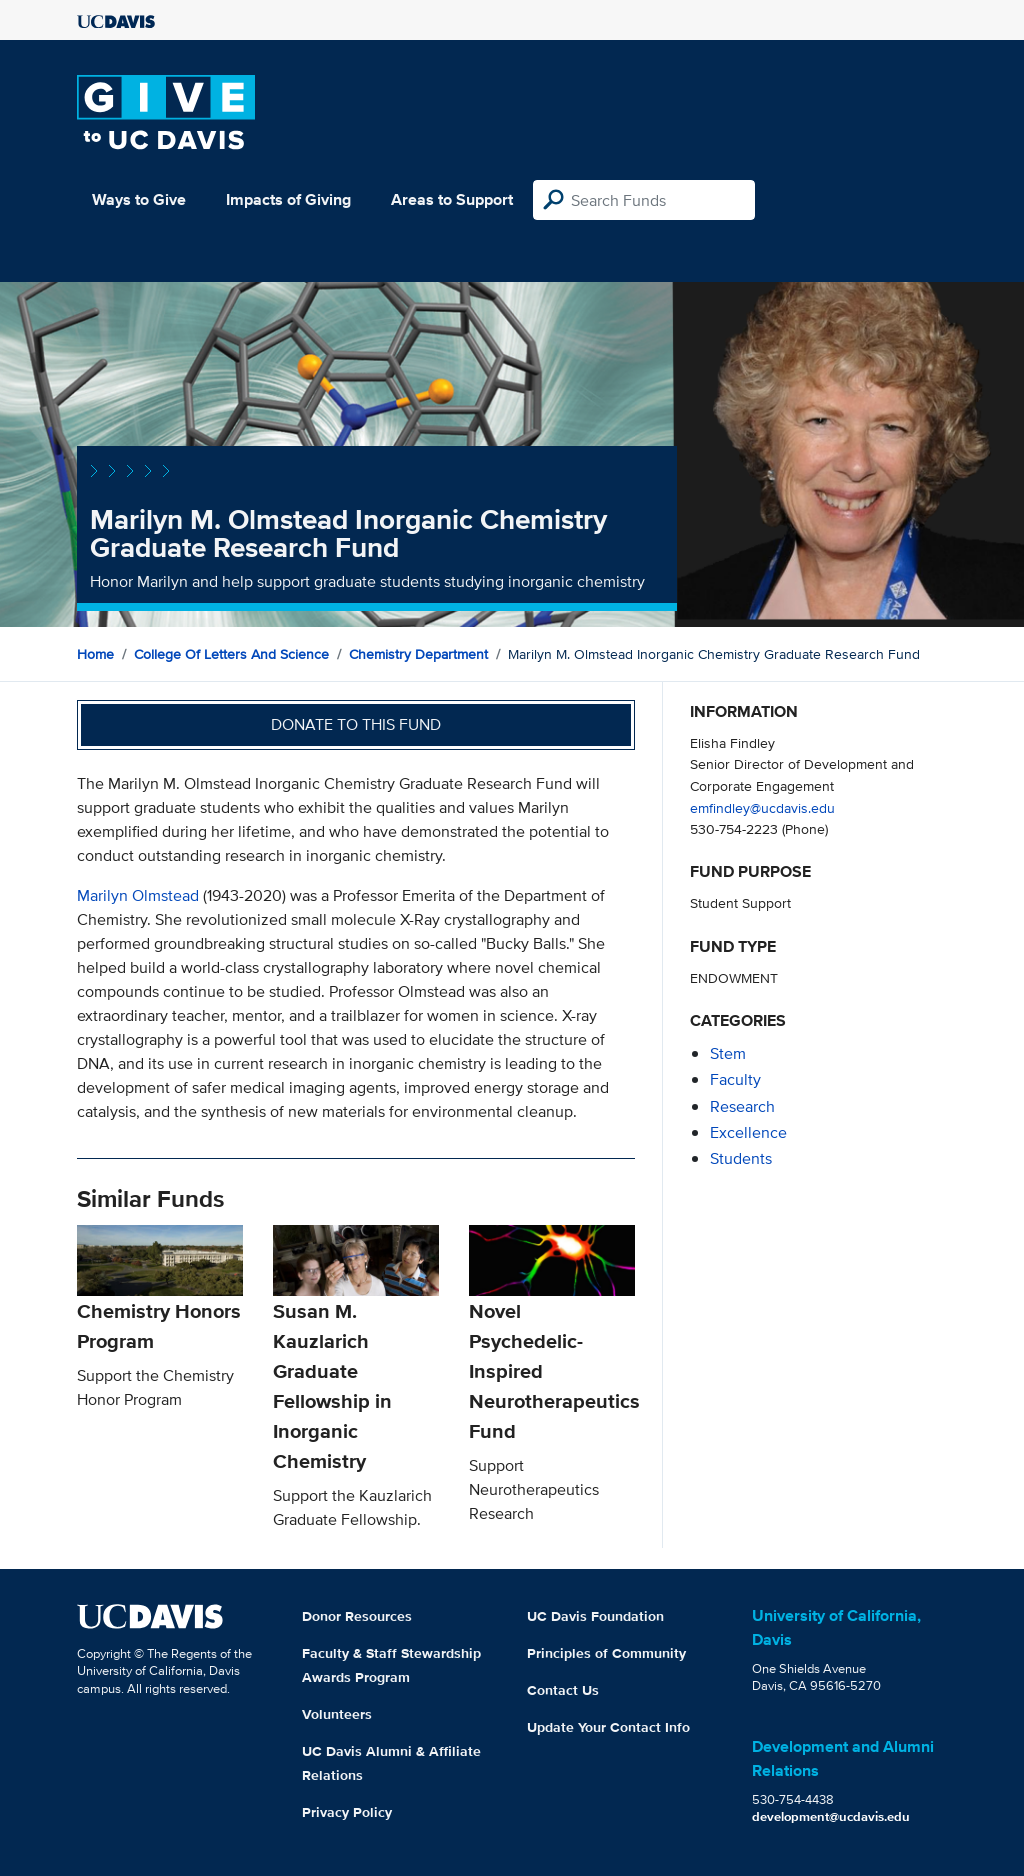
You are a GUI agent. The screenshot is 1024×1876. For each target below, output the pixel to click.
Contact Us (563, 1690)
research (742, 1106)
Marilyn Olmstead (138, 895)
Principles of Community (606, 1653)
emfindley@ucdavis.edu (762, 807)
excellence (748, 1132)
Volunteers (337, 1714)
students (741, 1158)
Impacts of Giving (288, 199)
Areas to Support (452, 199)
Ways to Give (139, 199)
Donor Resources (357, 1616)
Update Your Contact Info (608, 1727)
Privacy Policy (347, 1812)
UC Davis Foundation (595, 1616)
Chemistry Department (418, 654)
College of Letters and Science (231, 654)
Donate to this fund (356, 724)
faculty (735, 1079)
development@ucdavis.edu (831, 1816)
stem (728, 1053)
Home (95, 654)
